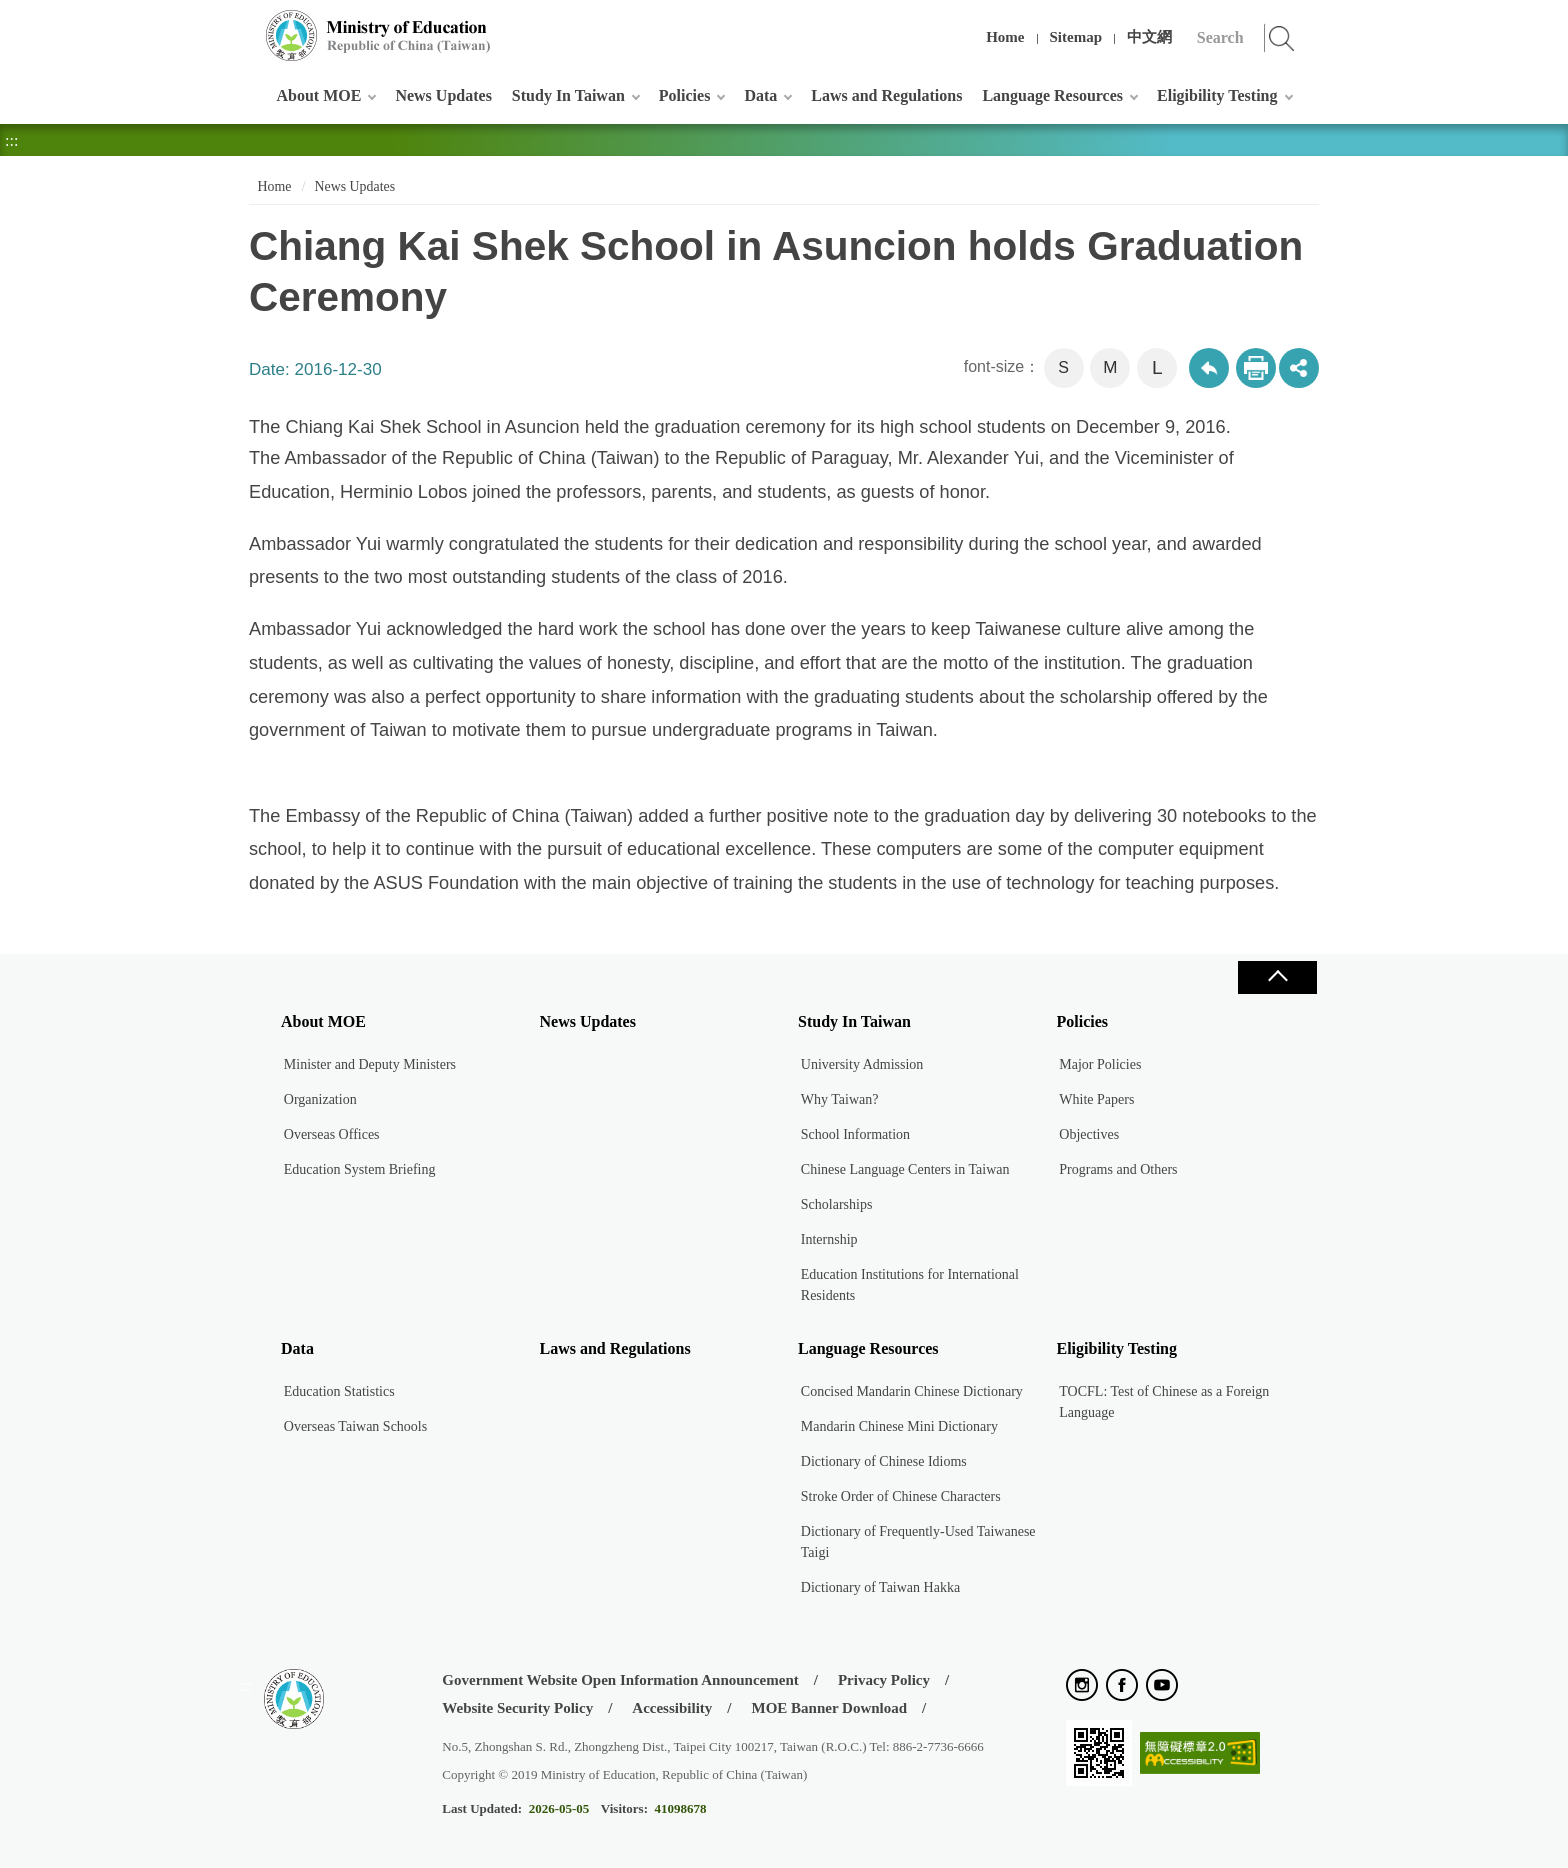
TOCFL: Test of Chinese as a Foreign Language (1164, 1402)
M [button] (1110, 367)
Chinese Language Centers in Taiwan (905, 1169)
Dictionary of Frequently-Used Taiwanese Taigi (918, 1542)
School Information (855, 1134)
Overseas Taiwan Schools (355, 1426)
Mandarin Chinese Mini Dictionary (899, 1426)
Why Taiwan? (840, 1099)
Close (1277, 977)
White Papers (1096, 1099)
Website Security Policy (517, 1708)
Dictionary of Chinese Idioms (884, 1461)
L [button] (1157, 367)
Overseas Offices (332, 1134)
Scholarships (837, 1204)
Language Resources (1052, 95)
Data (760, 95)
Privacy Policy (884, 1680)
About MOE (319, 95)
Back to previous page (1209, 368)
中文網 (1149, 37)
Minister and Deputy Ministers (370, 1064)
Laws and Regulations (886, 95)
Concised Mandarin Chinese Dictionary (912, 1391)
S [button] (1063, 367)
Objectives (1089, 1134)
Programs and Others (1118, 1169)
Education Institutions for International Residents (910, 1285)
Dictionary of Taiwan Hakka (880, 1587)
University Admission (862, 1064)
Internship (829, 1239)
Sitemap (1076, 37)
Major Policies (1100, 1064)
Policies (685, 95)
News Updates (443, 95)
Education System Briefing (360, 1169)
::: (245, 24)
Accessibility (672, 1708)
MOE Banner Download (829, 1708)
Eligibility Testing (1217, 95)
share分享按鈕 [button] (1299, 368)
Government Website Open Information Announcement (620, 1680)
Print (1256, 368)
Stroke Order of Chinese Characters (901, 1496)
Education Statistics (339, 1391)
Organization (320, 1099)
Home (1005, 37)
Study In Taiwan (568, 95)
